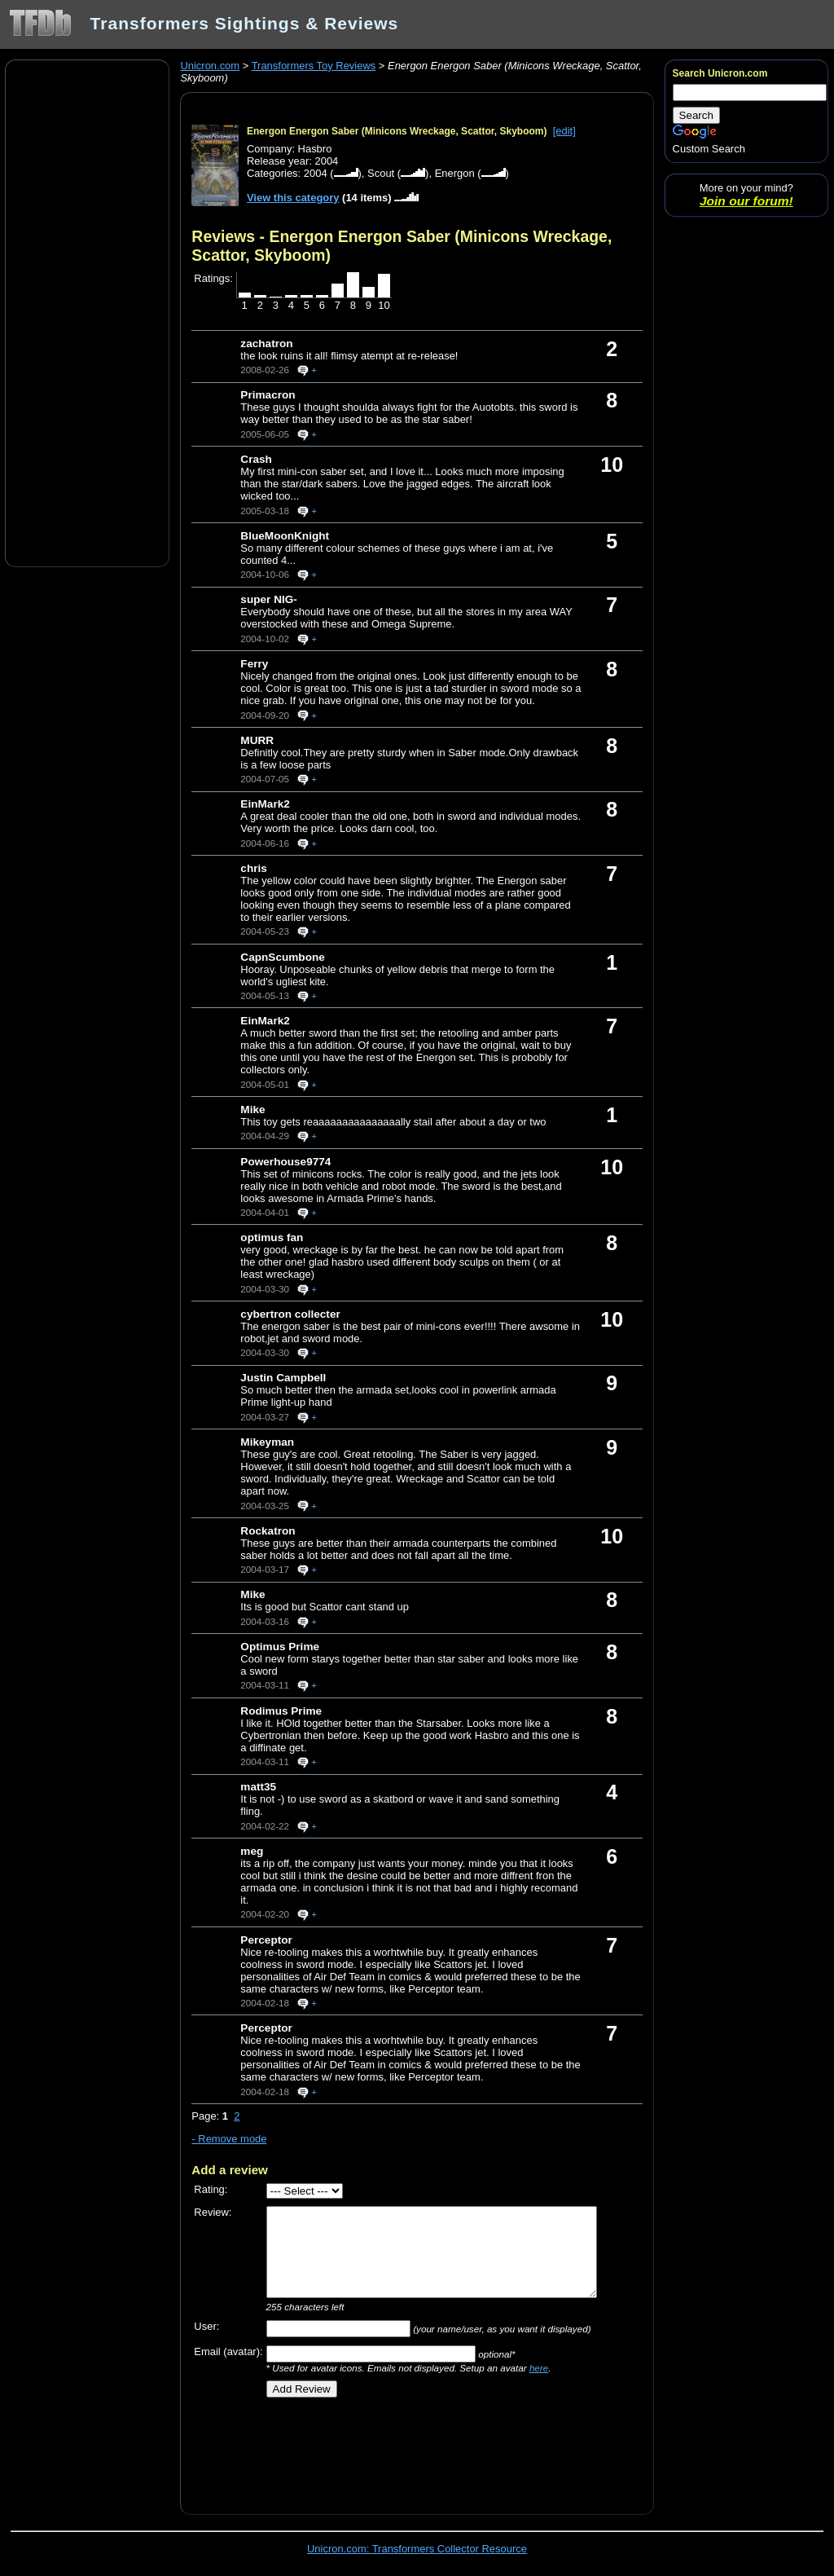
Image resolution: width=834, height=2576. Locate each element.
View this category (293, 198)
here (538, 2367)
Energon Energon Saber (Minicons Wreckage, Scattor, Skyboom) (397, 131)
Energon (455, 173)
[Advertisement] (87, 312)
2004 (315, 173)
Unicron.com (209, 65)
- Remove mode (228, 2139)
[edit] (564, 131)
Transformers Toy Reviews (314, 65)
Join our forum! (746, 201)
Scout (380, 173)
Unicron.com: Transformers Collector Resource (417, 2549)
